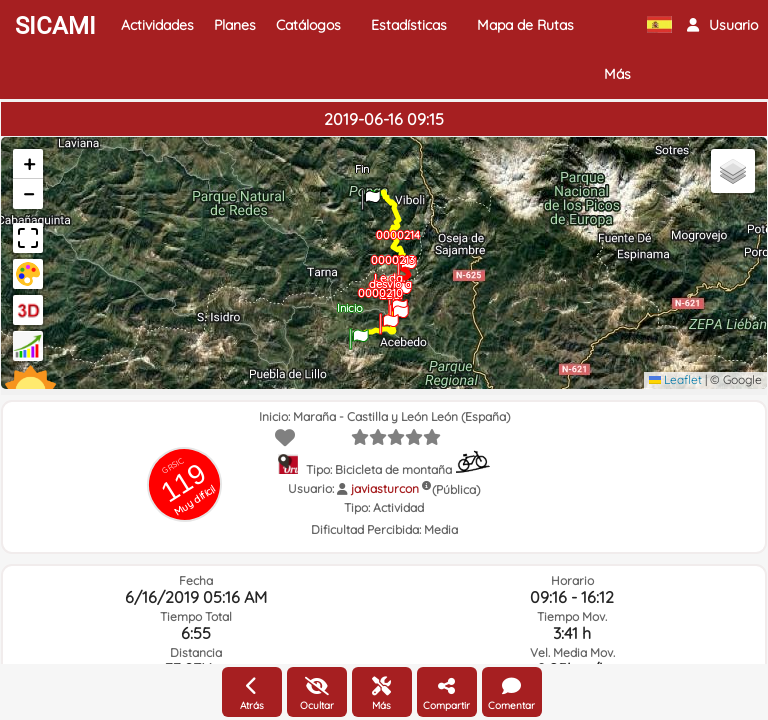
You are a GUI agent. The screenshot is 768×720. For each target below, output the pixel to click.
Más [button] (617, 74)
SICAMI (55, 26)
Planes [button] (235, 25)
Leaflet (675, 379)
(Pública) (456, 489)
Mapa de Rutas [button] (525, 25)
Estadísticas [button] (409, 25)
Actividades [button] (157, 25)
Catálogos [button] (308, 25)
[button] (722, 25)
